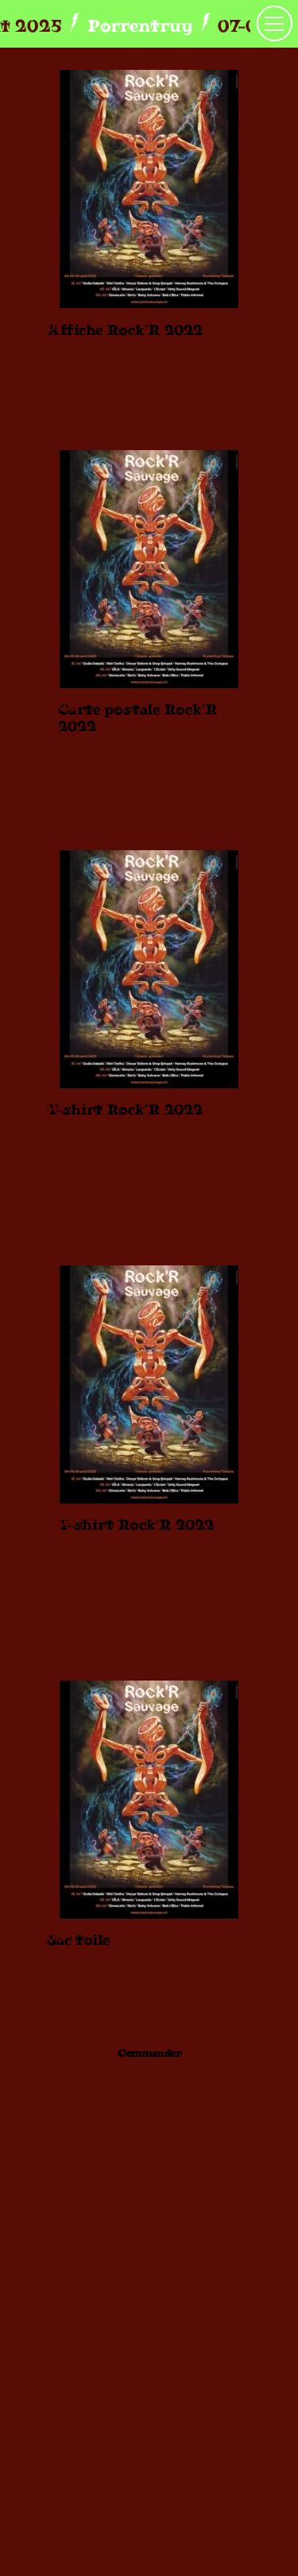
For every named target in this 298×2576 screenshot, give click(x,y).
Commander (149, 2053)
